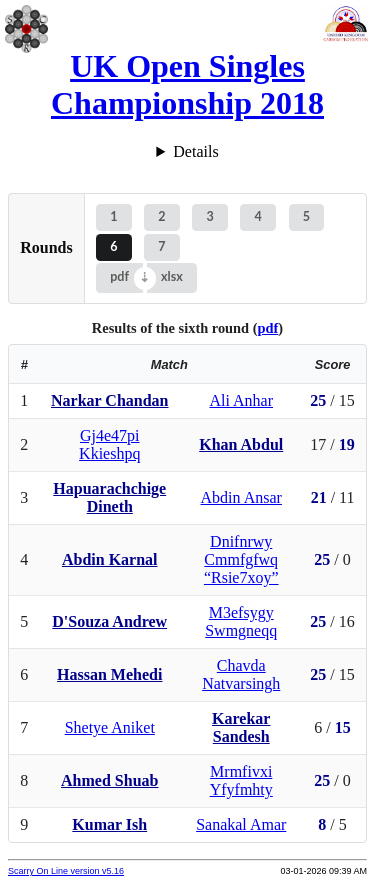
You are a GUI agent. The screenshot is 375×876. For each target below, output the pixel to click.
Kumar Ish (109, 824)
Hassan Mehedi (109, 674)
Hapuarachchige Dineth (109, 497)
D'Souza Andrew (109, 621)
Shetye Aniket (110, 727)
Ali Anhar (241, 400)
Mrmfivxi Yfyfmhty (241, 780)
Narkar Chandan (110, 400)
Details (195, 151)
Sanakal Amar (241, 824)
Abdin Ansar (241, 497)
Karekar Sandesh (241, 727)
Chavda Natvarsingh (241, 674)
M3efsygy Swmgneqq (241, 621)
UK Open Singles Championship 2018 (187, 84)
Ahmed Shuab (109, 780)
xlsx (172, 276)
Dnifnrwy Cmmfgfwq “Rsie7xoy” (241, 559)
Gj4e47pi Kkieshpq (109, 444)
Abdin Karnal (110, 559)
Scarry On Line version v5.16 (66, 871)
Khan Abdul (241, 444)
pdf (119, 276)
